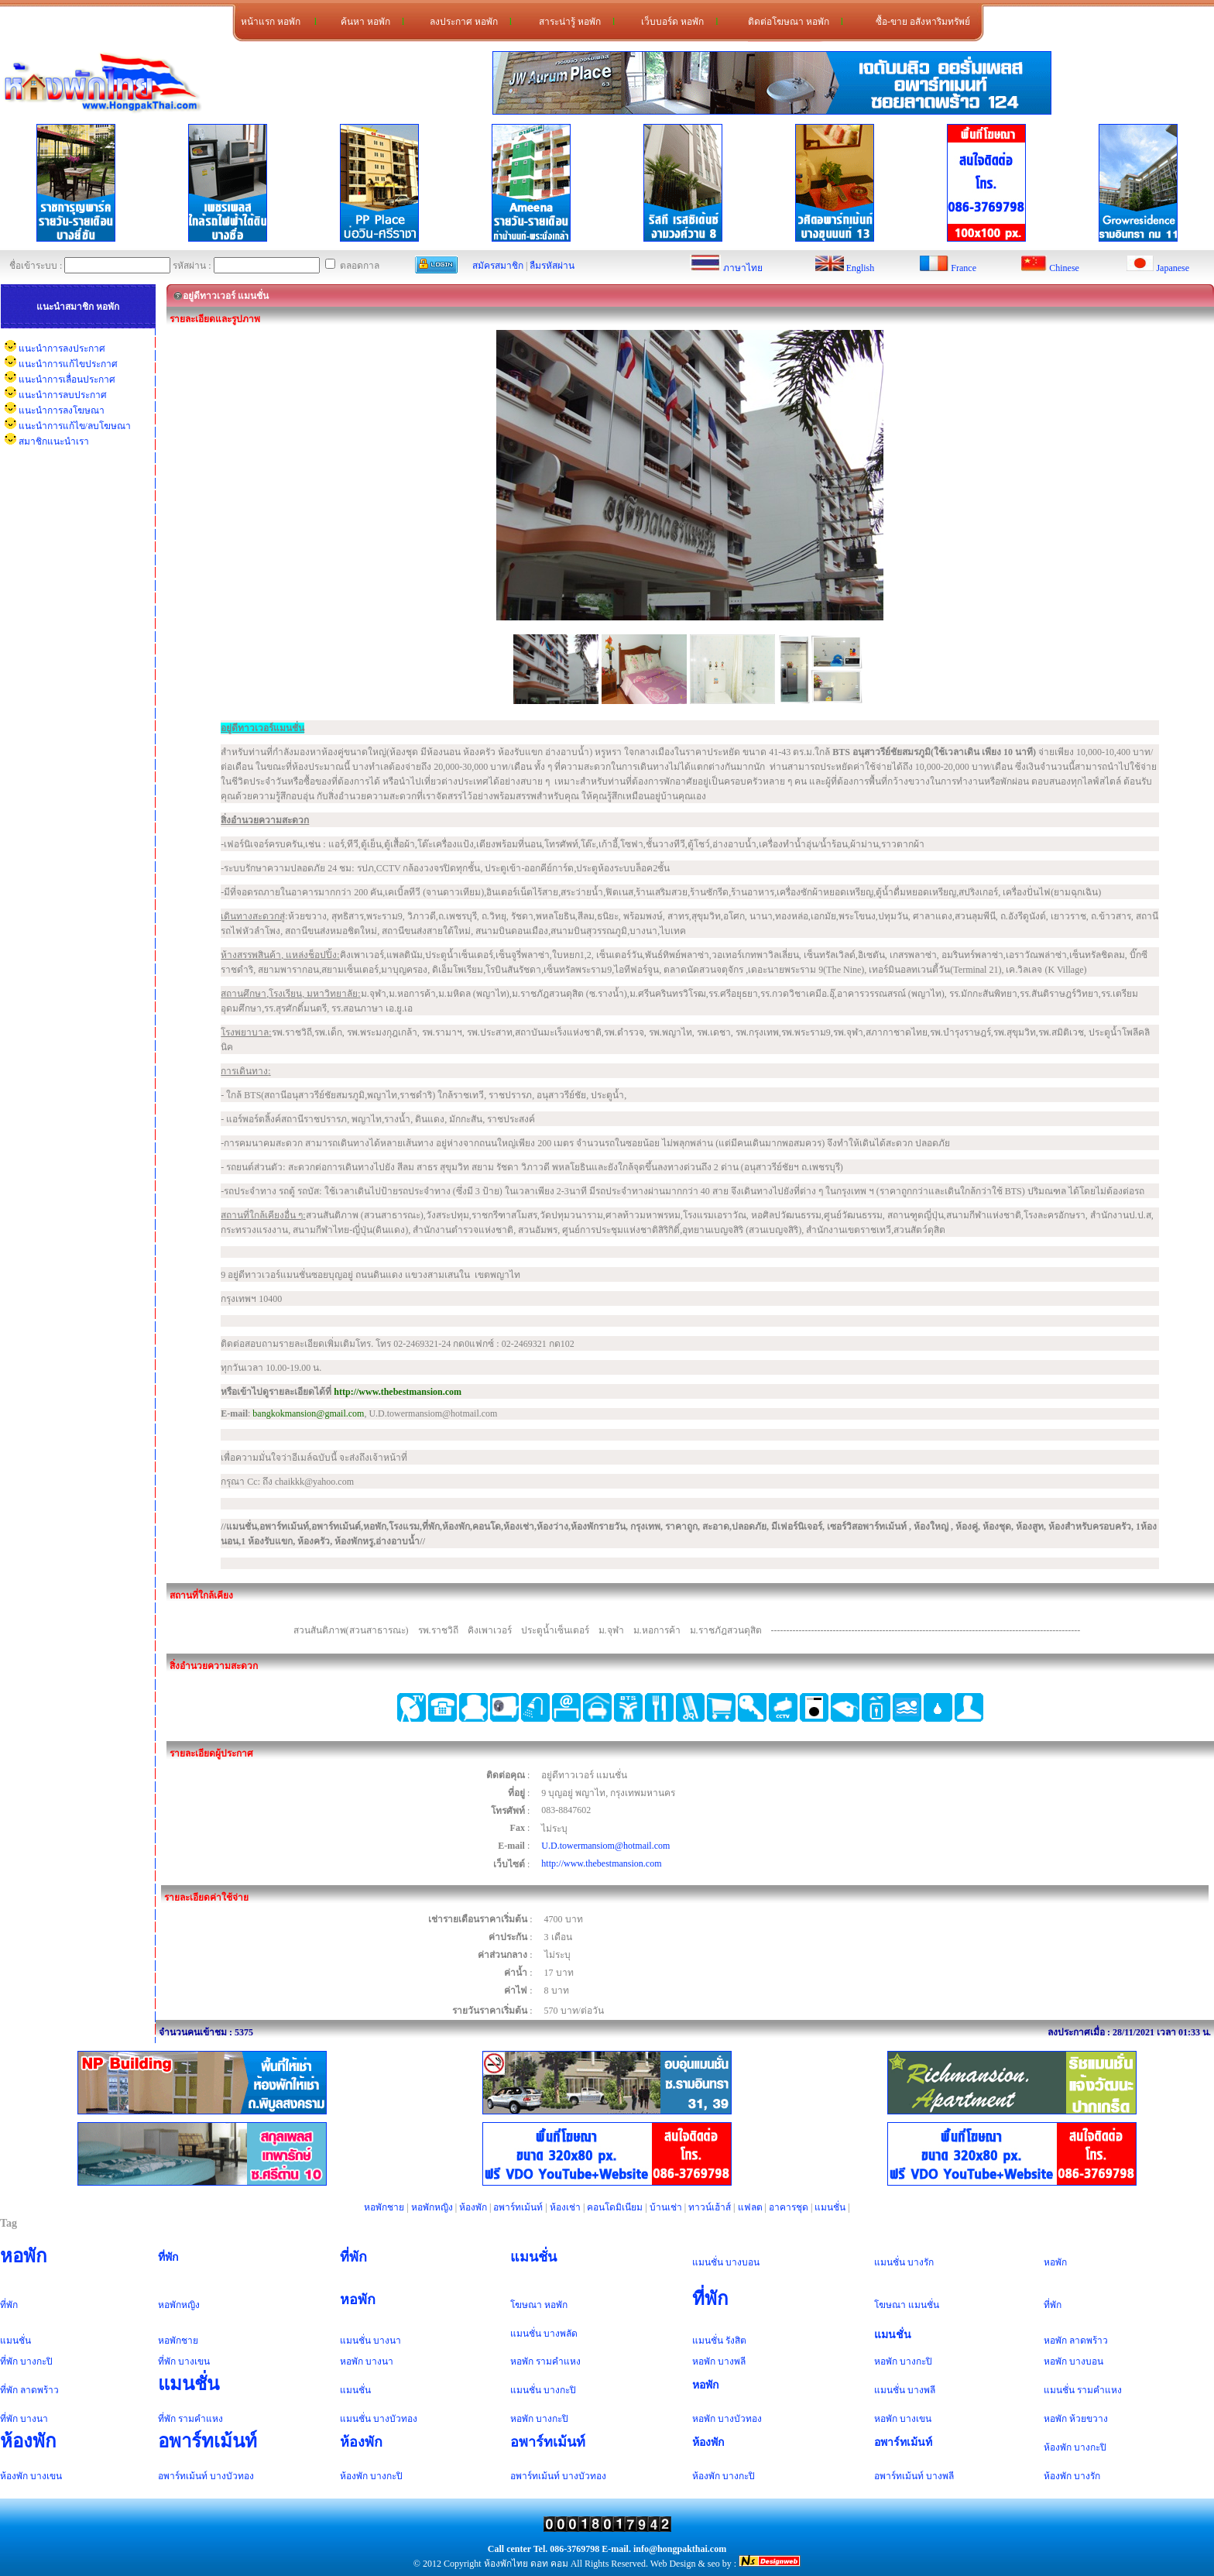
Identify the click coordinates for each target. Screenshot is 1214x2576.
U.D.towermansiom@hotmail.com (605, 1845)
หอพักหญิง (432, 2207)
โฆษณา (526, 2305)
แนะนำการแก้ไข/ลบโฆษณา (75, 426)
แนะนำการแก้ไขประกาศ (68, 364)
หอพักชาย (384, 2207)
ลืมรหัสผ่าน (552, 265)
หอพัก (23, 2256)
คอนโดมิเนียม (615, 2207)
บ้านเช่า (666, 2207)
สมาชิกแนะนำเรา (54, 441)
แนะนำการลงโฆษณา (62, 410)
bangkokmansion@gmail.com (308, 1413)
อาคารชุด (788, 2207)
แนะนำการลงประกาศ (62, 348)
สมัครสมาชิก (497, 265)
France (963, 268)
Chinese (1064, 268)
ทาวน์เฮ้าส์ (709, 2207)
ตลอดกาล (352, 265)
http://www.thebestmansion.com (601, 1863)
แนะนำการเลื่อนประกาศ (67, 379)
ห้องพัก (473, 2207)
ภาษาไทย (743, 268)
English (860, 268)
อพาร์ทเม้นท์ (518, 2207)
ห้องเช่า (565, 2207)
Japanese (1172, 268)
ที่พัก (168, 2257)
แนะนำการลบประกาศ (63, 395)
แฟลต (750, 2207)
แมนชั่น (829, 2207)
